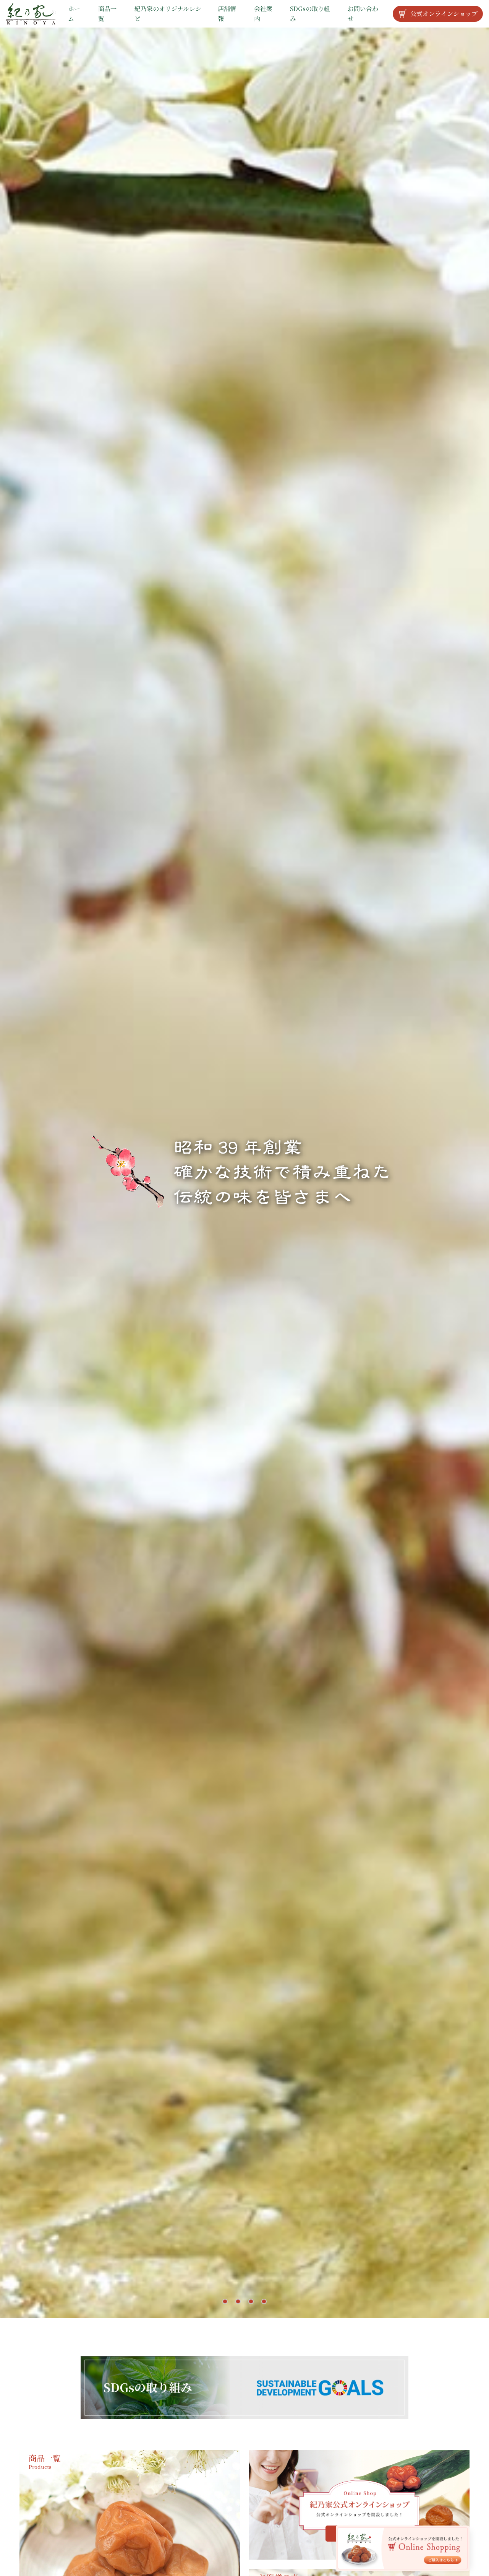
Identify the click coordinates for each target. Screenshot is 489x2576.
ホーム (74, 13)
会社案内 (263, 13)
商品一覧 (107, 13)
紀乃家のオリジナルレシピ (167, 13)
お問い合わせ (363, 13)
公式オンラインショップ (438, 13)
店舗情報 (227, 13)
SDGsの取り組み (310, 13)
